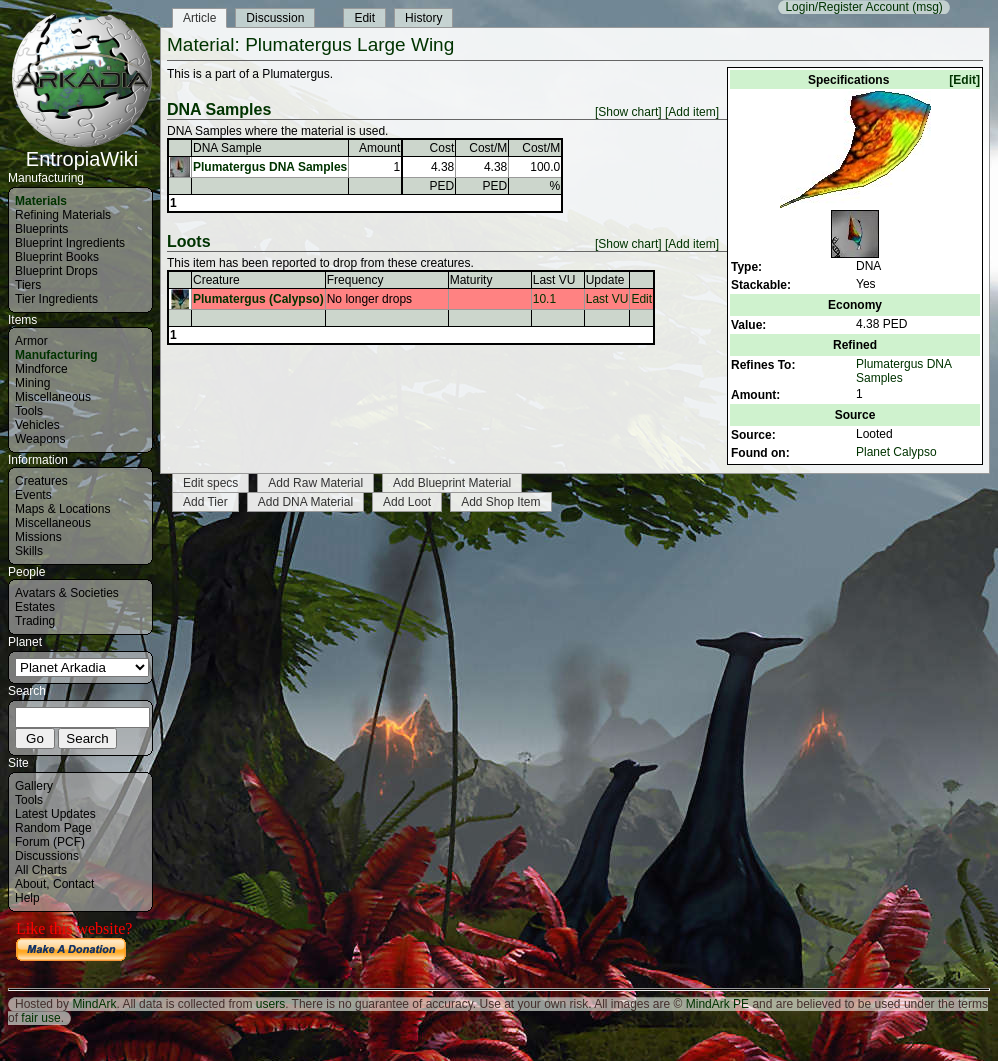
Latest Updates (55, 814)
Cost (442, 148)
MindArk (94, 1004)
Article (199, 18)
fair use (40, 1018)
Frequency (355, 280)
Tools (29, 411)
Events (33, 495)
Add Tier (205, 502)
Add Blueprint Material (452, 483)
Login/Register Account (846, 7)
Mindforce (41, 369)
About (30, 884)
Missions (38, 537)
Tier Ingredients (56, 299)
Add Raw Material (315, 483)
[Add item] (692, 112)
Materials (41, 201)
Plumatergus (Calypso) (258, 299)
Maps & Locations (62, 509)
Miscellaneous (53, 397)
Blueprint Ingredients (70, 243)
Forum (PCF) (50, 842)
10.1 (544, 299)
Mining (32, 383)
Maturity (471, 280)
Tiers (28, 285)
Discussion (275, 18)
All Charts (41, 870)
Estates (35, 607)
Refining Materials (63, 215)
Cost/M (488, 148)
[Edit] (964, 80)
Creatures (41, 481)
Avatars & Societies (67, 593)
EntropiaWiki (82, 150)
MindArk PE (717, 1004)
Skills (29, 551)
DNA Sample (227, 148)
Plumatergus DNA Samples (270, 167)
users (270, 1004)
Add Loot (407, 502)
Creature (216, 280)
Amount (379, 148)
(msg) (927, 7)
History (423, 18)
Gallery (34, 786)
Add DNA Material (305, 502)
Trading (35, 621)
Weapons (40, 439)
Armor (31, 341)
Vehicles (37, 425)
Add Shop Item (500, 502)
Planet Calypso (896, 452)
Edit (364, 18)
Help (27, 898)
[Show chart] (628, 112)
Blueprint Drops (56, 271)
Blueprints (41, 229)
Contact (73, 884)
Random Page (53, 828)
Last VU (554, 280)
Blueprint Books (57, 257)
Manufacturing (56, 355)
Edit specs (210, 483)
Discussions (47, 856)
